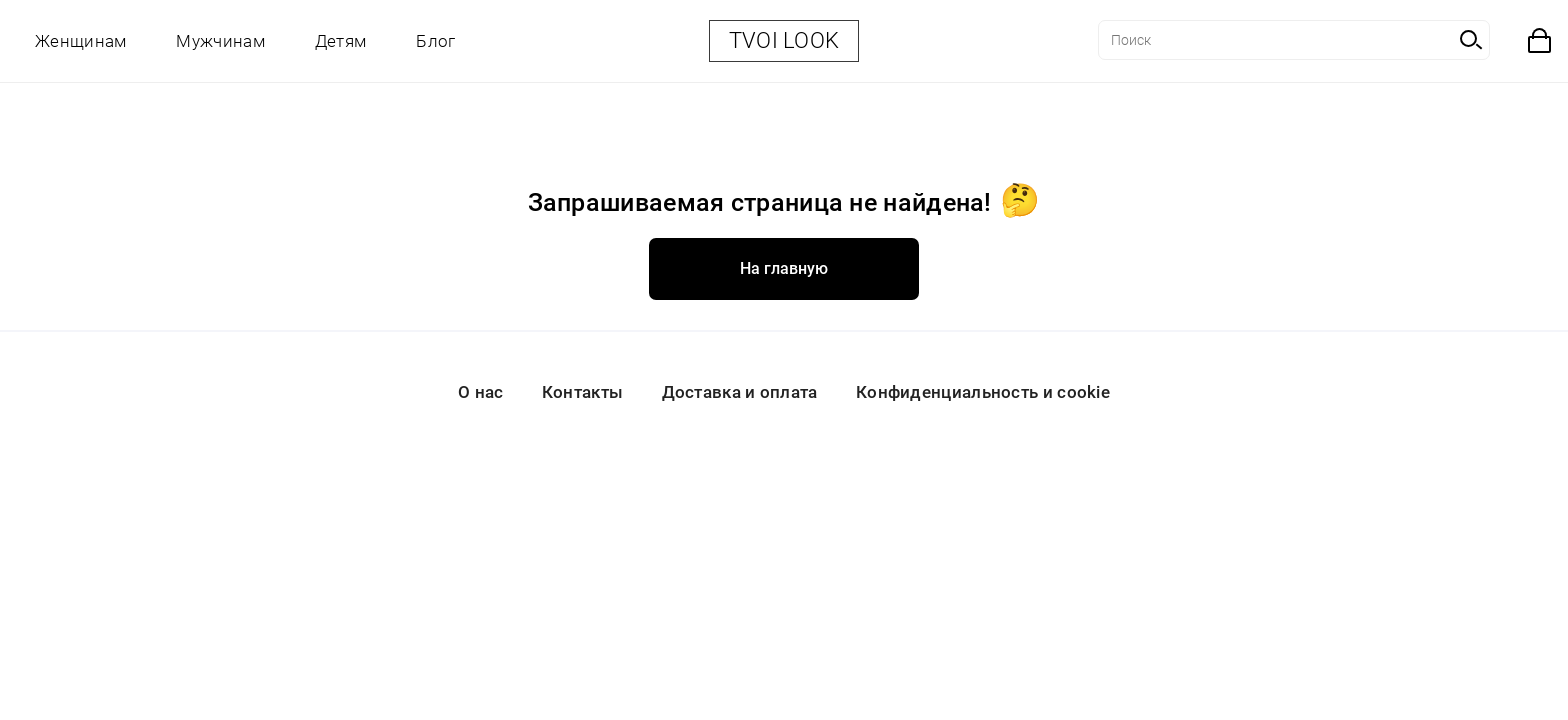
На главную (784, 268)
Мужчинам (220, 41)
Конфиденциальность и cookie (983, 392)
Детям (341, 41)
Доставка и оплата (740, 392)
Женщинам (80, 41)
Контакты (582, 392)
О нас (481, 392)
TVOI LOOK (784, 40)
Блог (435, 41)
